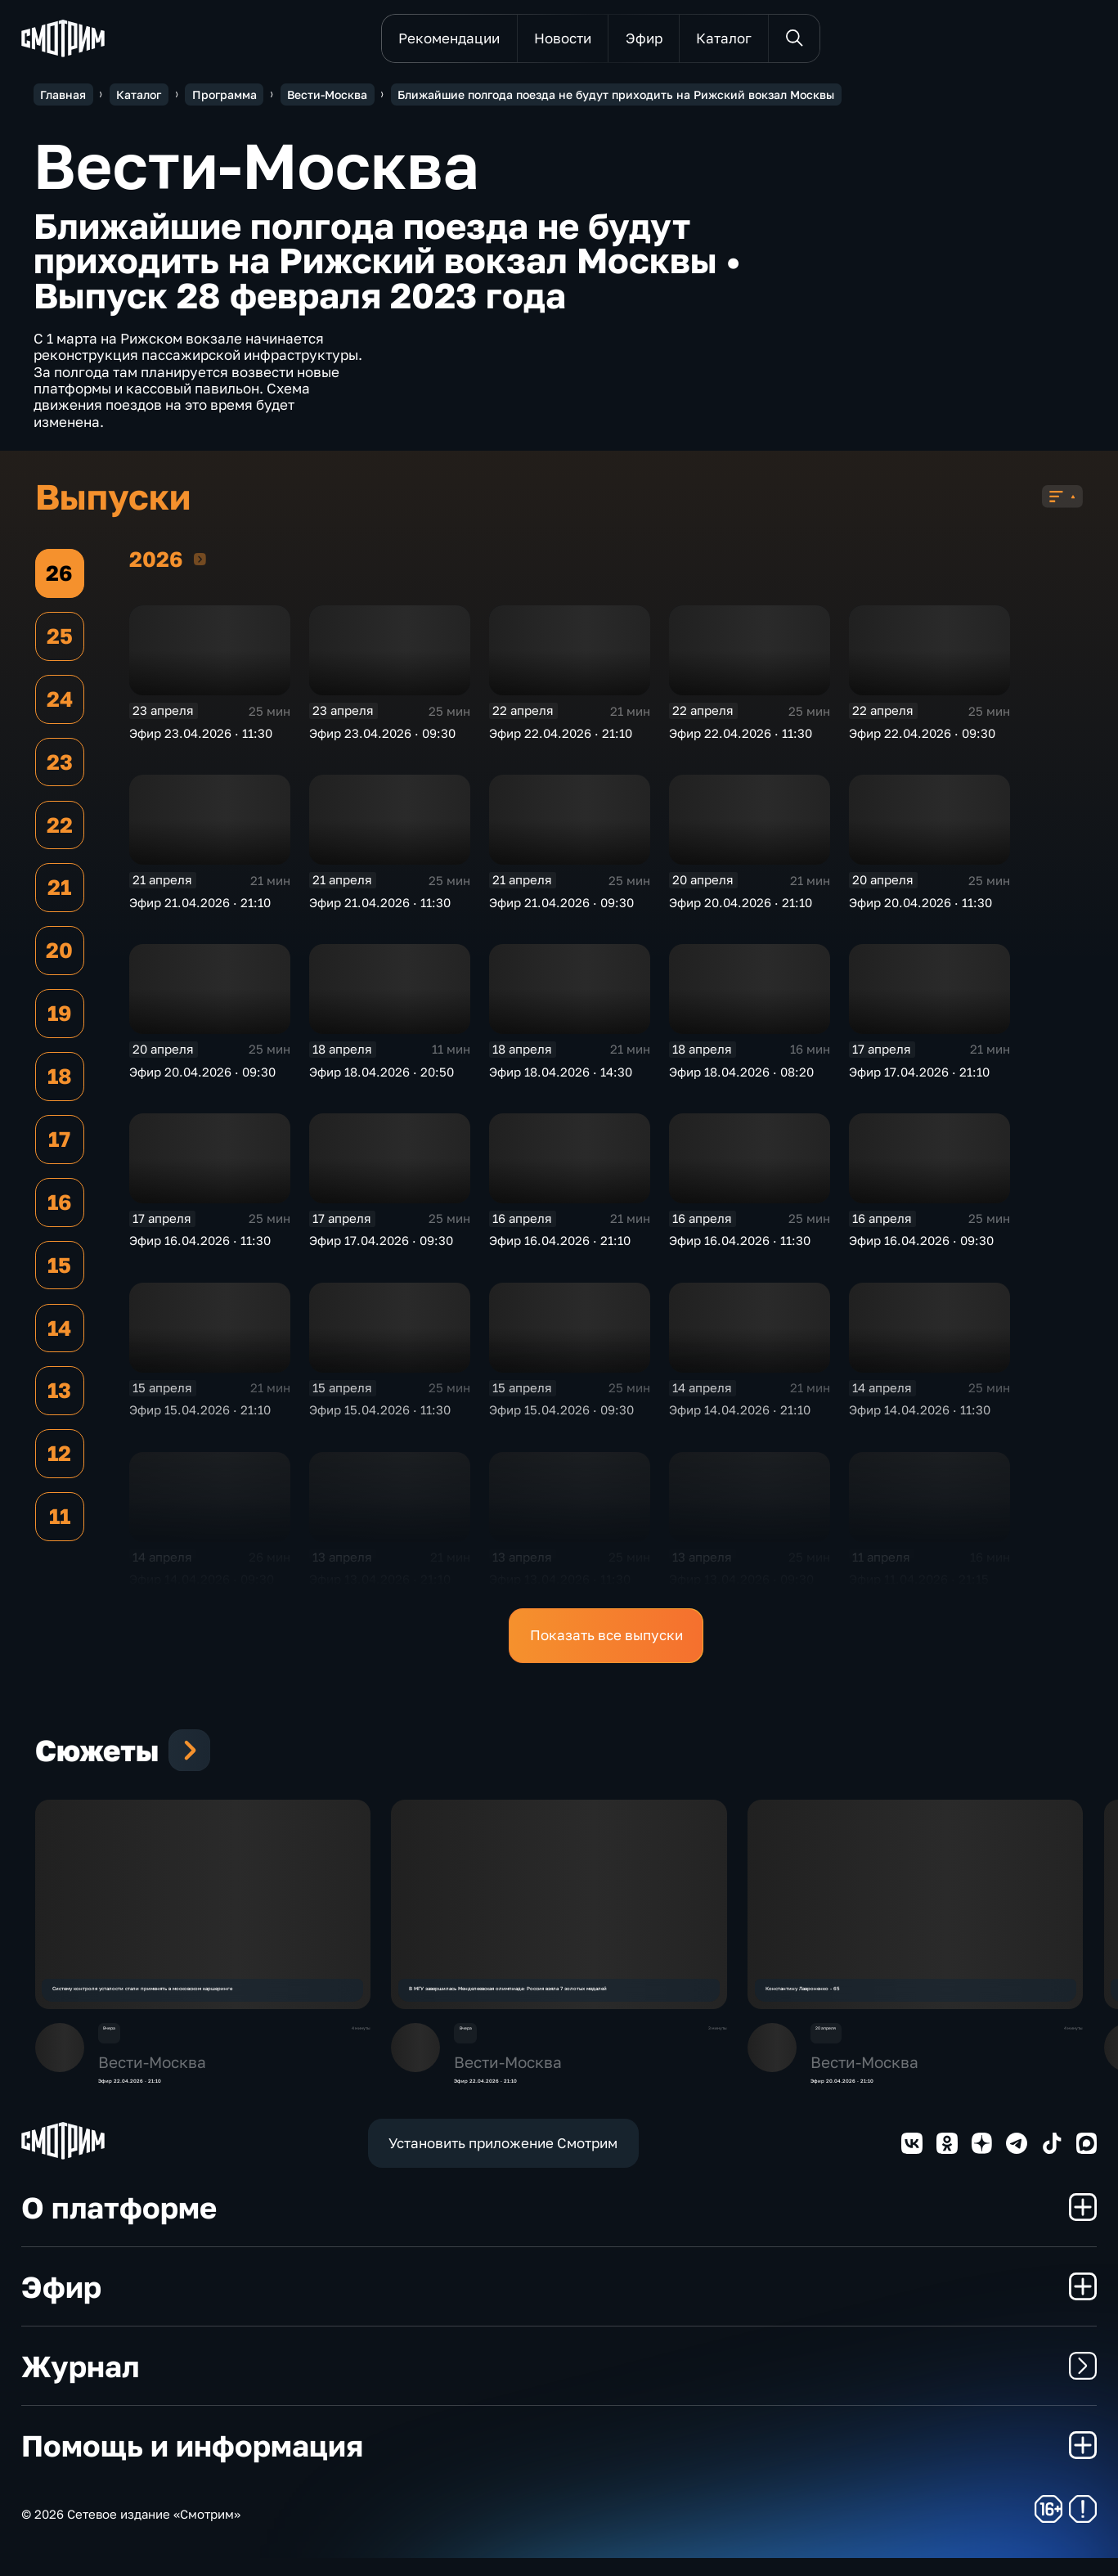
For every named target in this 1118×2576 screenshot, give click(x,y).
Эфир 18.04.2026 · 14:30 (560, 1078)
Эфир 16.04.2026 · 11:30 (200, 1247)
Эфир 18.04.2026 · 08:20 (741, 1078)
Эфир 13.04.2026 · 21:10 (380, 1586)
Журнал (559, 2384)
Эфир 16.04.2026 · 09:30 (921, 1247)
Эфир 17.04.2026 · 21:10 (919, 1078)
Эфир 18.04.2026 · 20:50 (381, 1078)
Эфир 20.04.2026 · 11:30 (920, 908)
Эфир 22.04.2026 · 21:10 (560, 739)
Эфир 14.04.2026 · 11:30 (919, 1416)
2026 (200, 566)
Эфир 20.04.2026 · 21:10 (740, 908)
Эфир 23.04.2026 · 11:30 (200, 739)
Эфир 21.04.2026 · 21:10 (200, 908)
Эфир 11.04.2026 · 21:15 (919, 1586)
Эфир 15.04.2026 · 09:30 (561, 1416)
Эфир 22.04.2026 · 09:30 (922, 739)
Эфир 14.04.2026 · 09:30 (201, 1586)
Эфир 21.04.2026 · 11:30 (380, 908)
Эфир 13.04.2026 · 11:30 (560, 1586)
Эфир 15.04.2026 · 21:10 (200, 1416)
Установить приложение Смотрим (502, 2160)
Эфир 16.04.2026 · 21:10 (560, 1247)
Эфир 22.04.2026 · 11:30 (740, 739)
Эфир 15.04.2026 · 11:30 (380, 1416)
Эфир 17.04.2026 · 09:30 (381, 1247)
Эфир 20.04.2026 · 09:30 (202, 1078)
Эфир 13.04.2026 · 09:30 (741, 1586)
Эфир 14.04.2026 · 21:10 (739, 1416)
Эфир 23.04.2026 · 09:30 (382, 739)
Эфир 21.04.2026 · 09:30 (561, 908)
